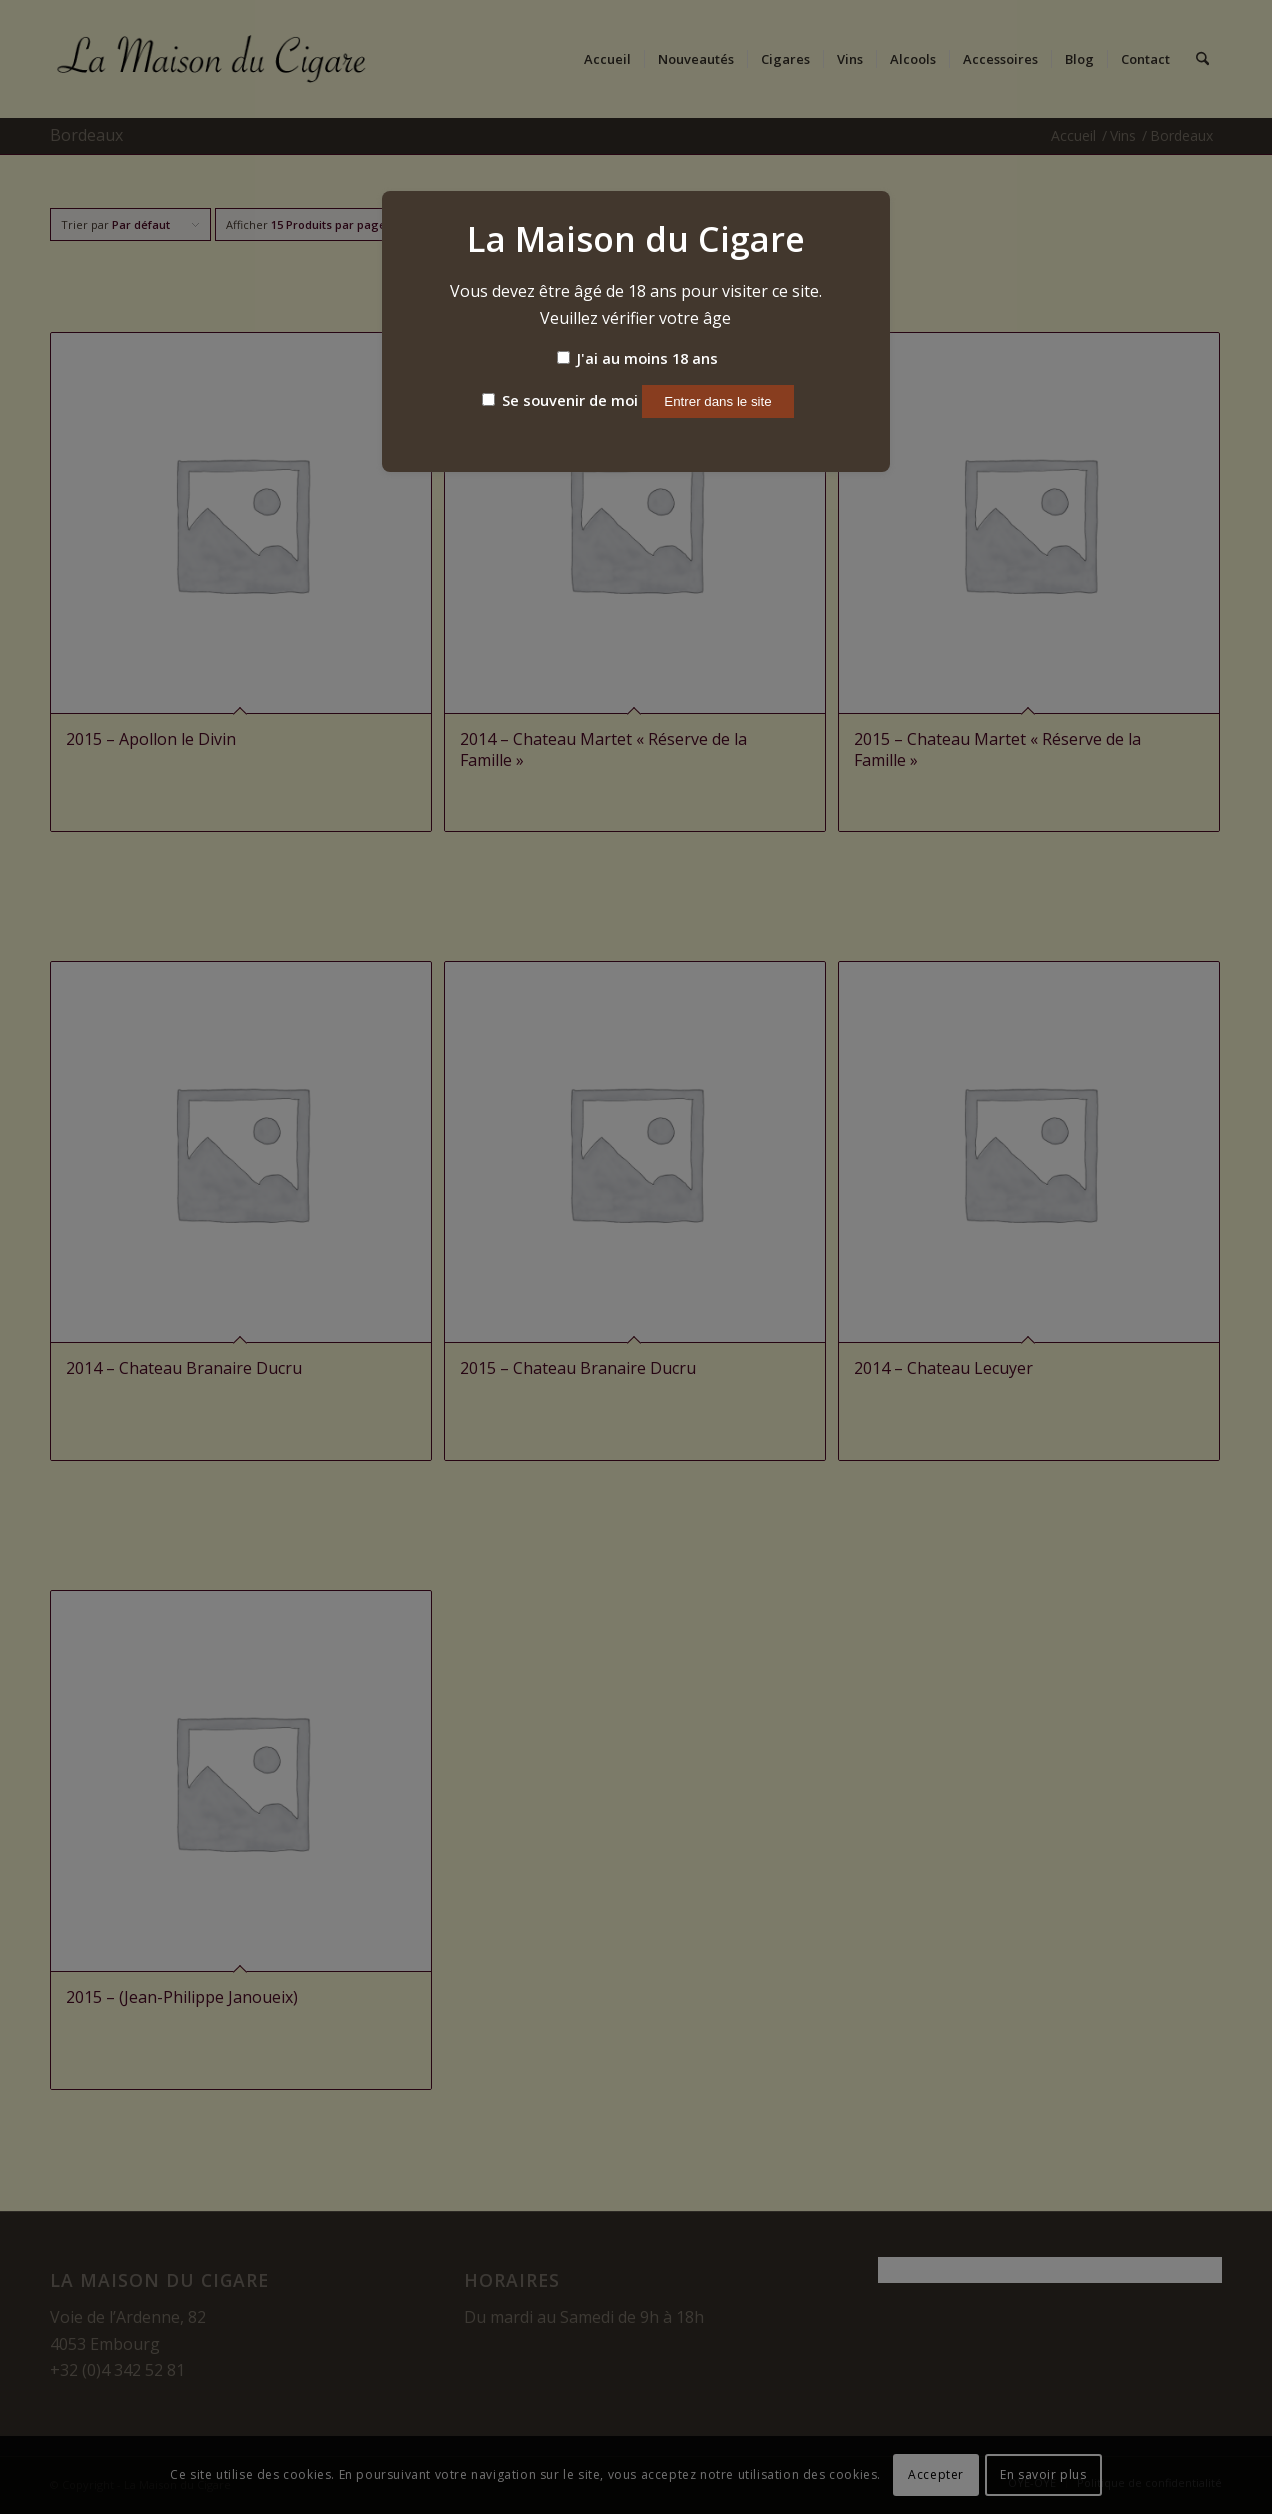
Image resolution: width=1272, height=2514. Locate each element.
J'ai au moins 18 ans (637, 358)
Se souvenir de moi (560, 400)
